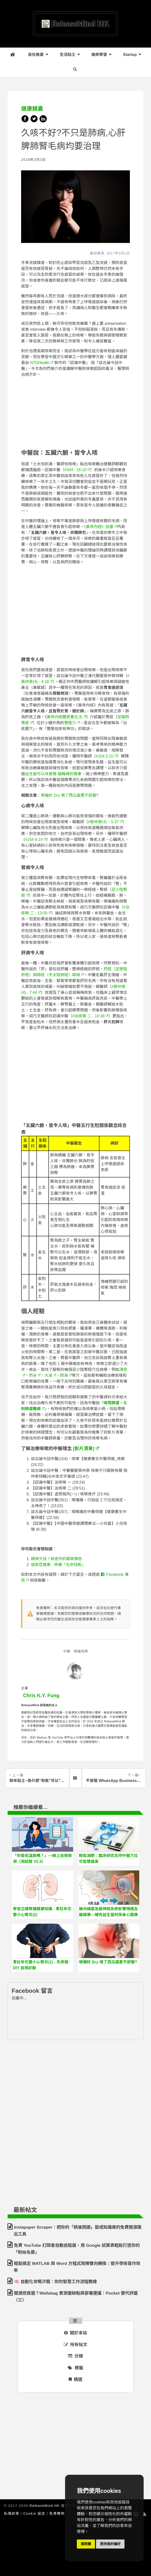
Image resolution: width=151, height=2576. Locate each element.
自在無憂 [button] (36, 56)
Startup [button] (130, 56)
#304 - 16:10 (75, 471)
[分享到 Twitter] (34, 123)
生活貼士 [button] (67, 56)
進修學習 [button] (99, 56)
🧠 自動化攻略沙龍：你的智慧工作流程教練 (56, 2282)
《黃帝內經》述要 (98, 528)
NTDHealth (40, 364)
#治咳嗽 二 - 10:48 (88, 1018)
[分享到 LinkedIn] (43, 123)
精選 (75, 2380)
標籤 (75, 2368)
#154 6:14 (33, 841)
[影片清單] (83, 1450)
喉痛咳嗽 (81, 1653)
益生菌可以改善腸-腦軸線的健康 (53, 775)
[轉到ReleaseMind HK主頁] (75, 24)
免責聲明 (57, 2514)
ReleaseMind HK (45, 2506)
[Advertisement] (75, 614)
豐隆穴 (70, 724)
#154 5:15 (104, 758)
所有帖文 (75, 2345)
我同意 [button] (86, 2544)
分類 (75, 2357)
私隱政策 (11, 2514)
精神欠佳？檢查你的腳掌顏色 (56, 1560)
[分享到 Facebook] (25, 123)
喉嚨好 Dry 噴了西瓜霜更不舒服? (69, 797)
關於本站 (75, 2334)
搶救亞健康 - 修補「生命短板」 (58, 1566)
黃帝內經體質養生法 (64, 719)
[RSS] (144, 2514)
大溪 (48, 1377)
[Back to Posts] (75, 1780)
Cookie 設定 (34, 2514)
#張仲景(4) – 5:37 (103, 823)
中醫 (66, 1653)
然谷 (33, 1377)
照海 (64, 1377)
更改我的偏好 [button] (110, 2544)
